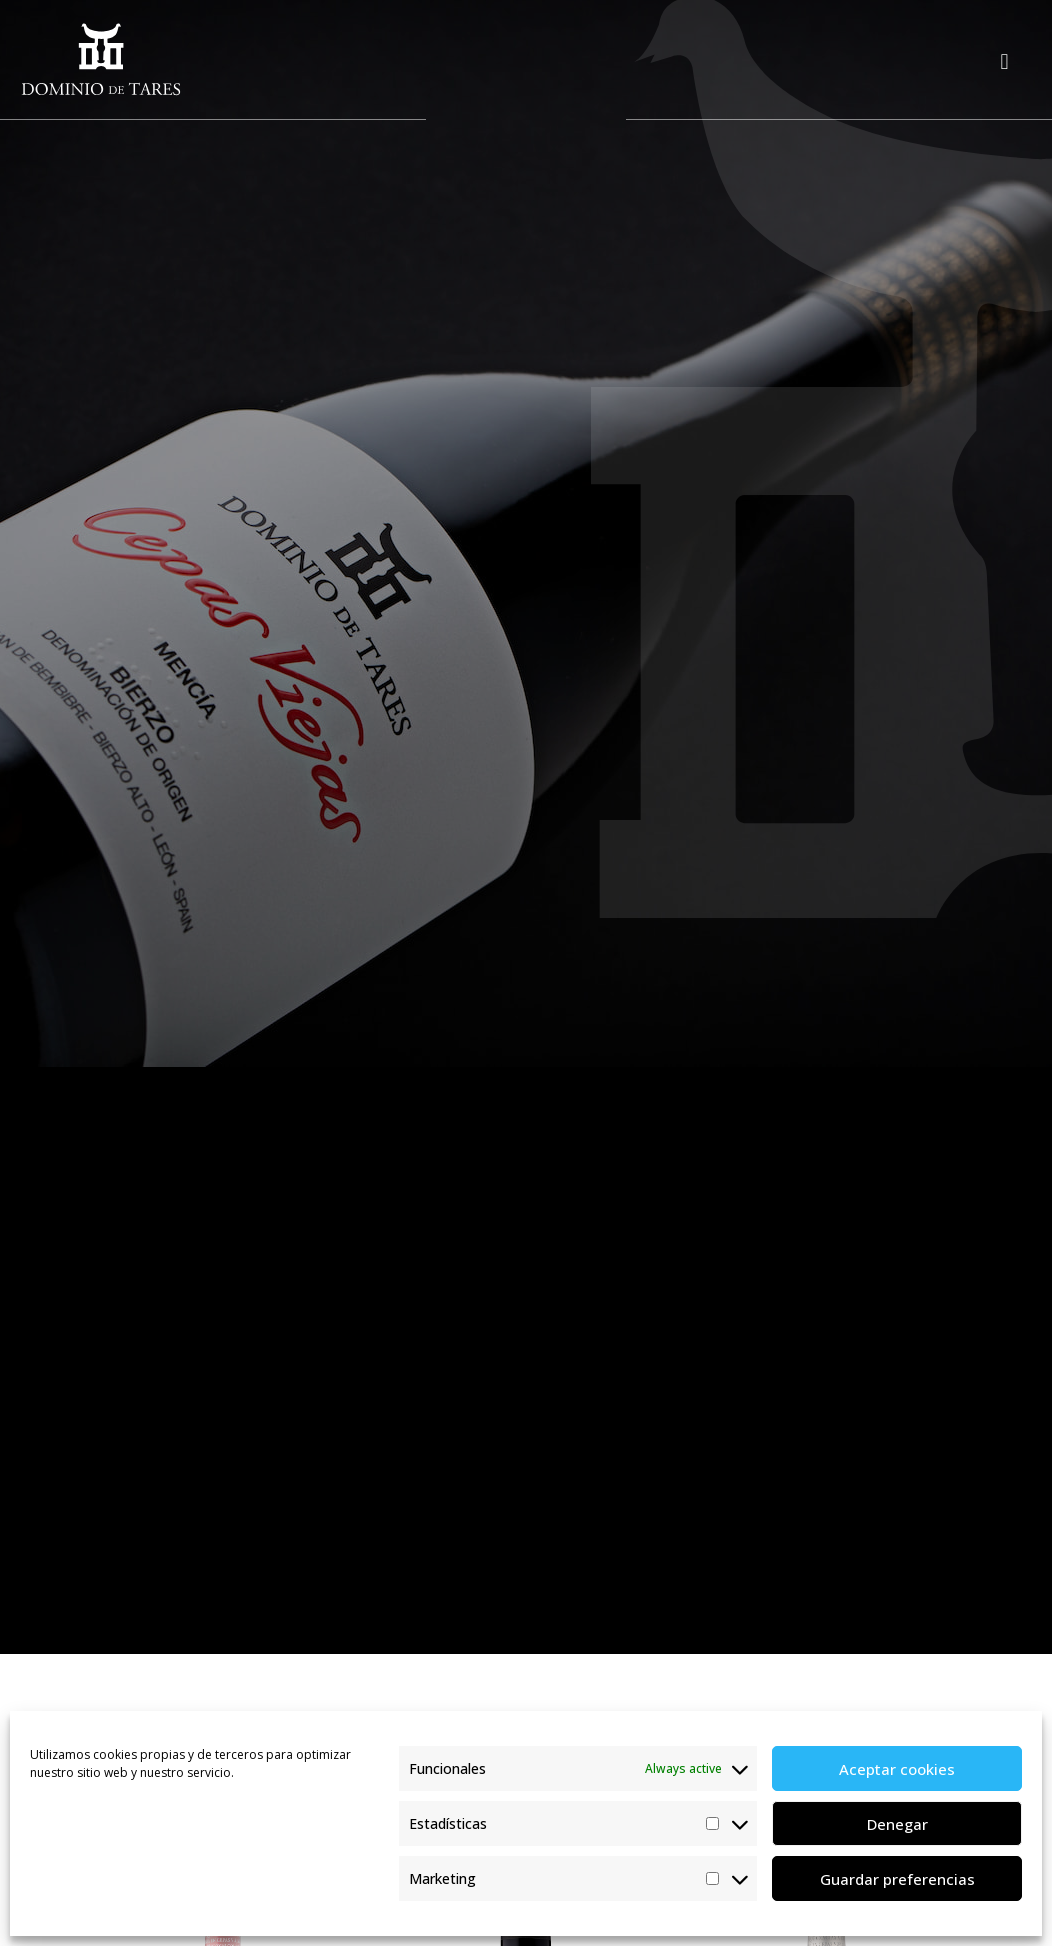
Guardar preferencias (897, 1879)
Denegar (897, 1824)
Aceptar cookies (897, 1769)
